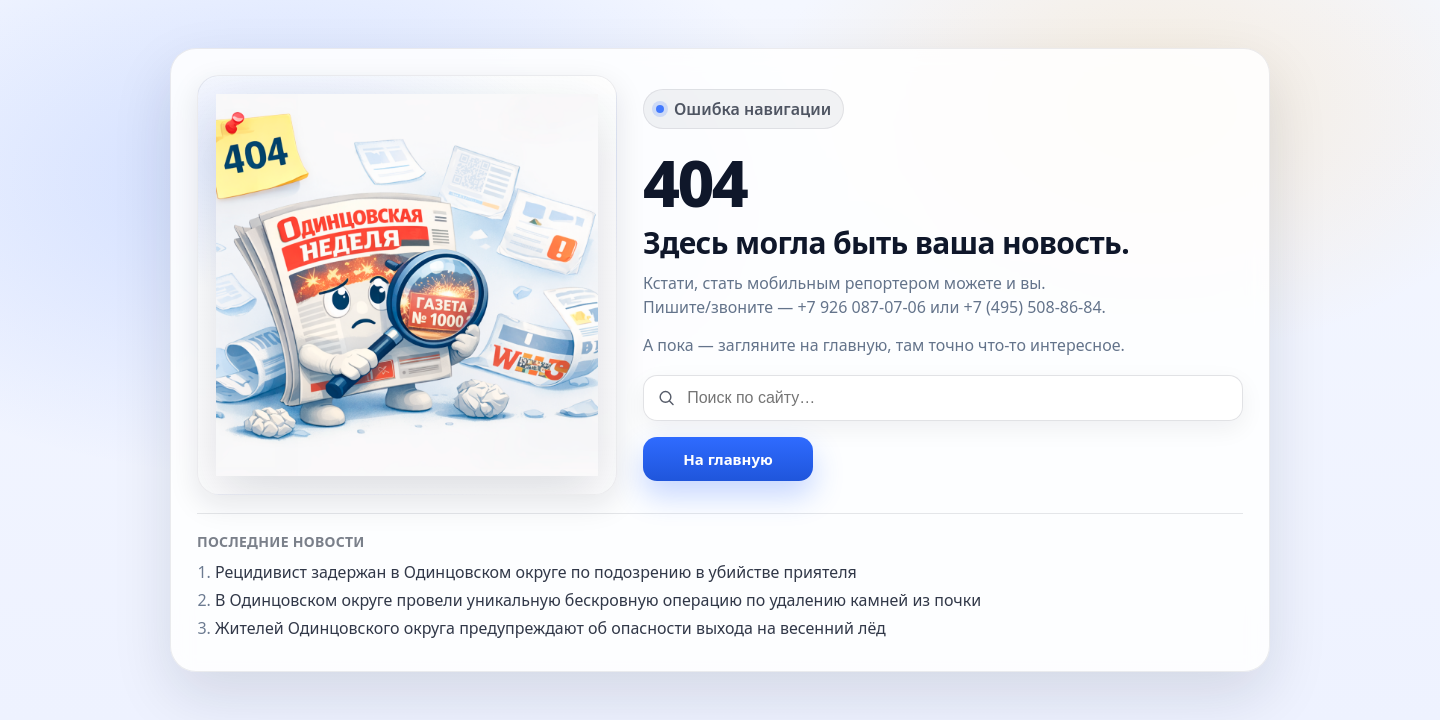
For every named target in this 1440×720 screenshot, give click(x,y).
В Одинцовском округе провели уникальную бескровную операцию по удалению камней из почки (598, 600)
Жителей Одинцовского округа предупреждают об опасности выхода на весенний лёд (550, 628)
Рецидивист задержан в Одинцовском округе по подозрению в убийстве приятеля (536, 572)
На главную (727, 459)
